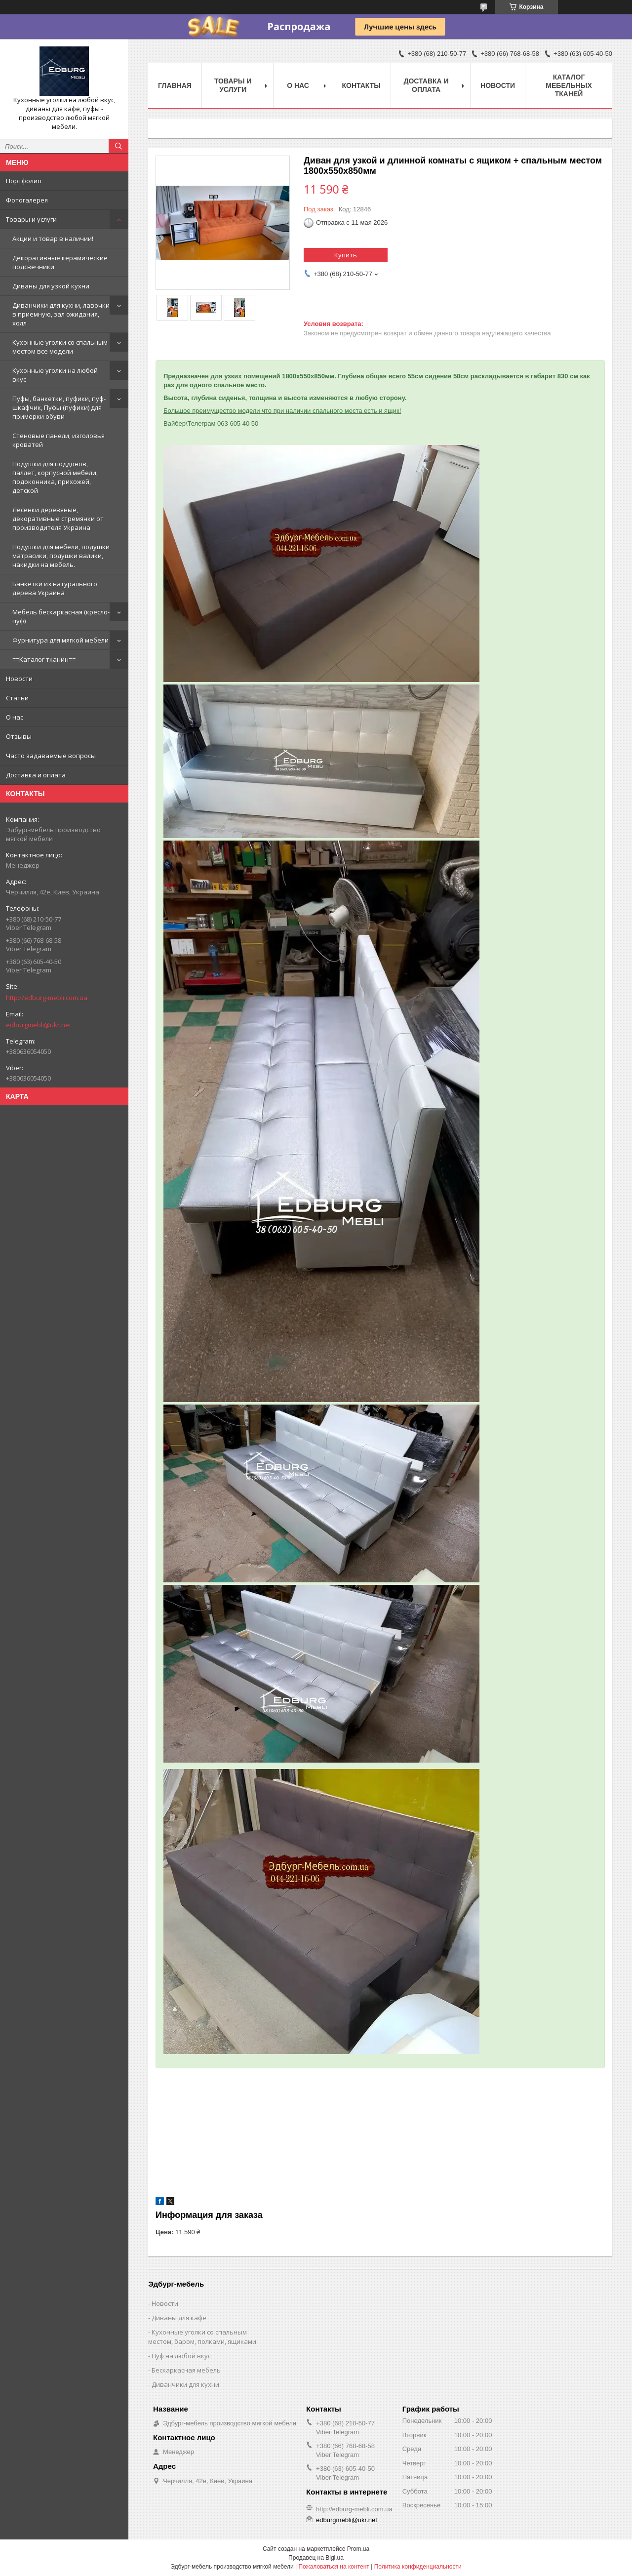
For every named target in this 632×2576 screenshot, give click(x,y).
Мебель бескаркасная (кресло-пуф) (61, 616)
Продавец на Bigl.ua (316, 2557)
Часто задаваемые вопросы (51, 755)
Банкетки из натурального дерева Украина (54, 588)
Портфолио (23, 180)
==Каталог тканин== (44, 659)
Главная (175, 85)
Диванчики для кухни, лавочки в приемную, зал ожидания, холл (61, 314)
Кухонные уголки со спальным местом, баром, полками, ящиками (202, 2337)
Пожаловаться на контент (333, 2566)
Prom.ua (358, 2548)
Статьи (17, 697)
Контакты (361, 85)
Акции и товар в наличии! (52, 238)
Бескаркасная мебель (186, 2370)
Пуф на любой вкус (181, 2355)
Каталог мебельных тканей (569, 85)
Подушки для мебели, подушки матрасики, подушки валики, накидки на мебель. (61, 555)
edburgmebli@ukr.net (38, 1024)
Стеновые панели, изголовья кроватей (58, 440)
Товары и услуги (31, 219)
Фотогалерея (27, 200)
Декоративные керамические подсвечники (60, 262)
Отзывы (19, 736)
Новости (19, 678)
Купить (345, 254)
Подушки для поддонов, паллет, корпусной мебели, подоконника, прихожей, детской (55, 477)
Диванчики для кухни (185, 2384)
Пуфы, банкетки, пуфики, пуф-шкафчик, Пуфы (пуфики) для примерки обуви (59, 407)
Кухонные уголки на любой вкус (55, 375)
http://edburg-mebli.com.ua (46, 997)
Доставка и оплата (36, 774)
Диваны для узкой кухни (50, 286)
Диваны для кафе (179, 2317)
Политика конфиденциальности (418, 2566)
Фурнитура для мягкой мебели (60, 640)
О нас (14, 717)
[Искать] (118, 146)
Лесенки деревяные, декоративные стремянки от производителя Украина (58, 518)
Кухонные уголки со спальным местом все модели (60, 347)
